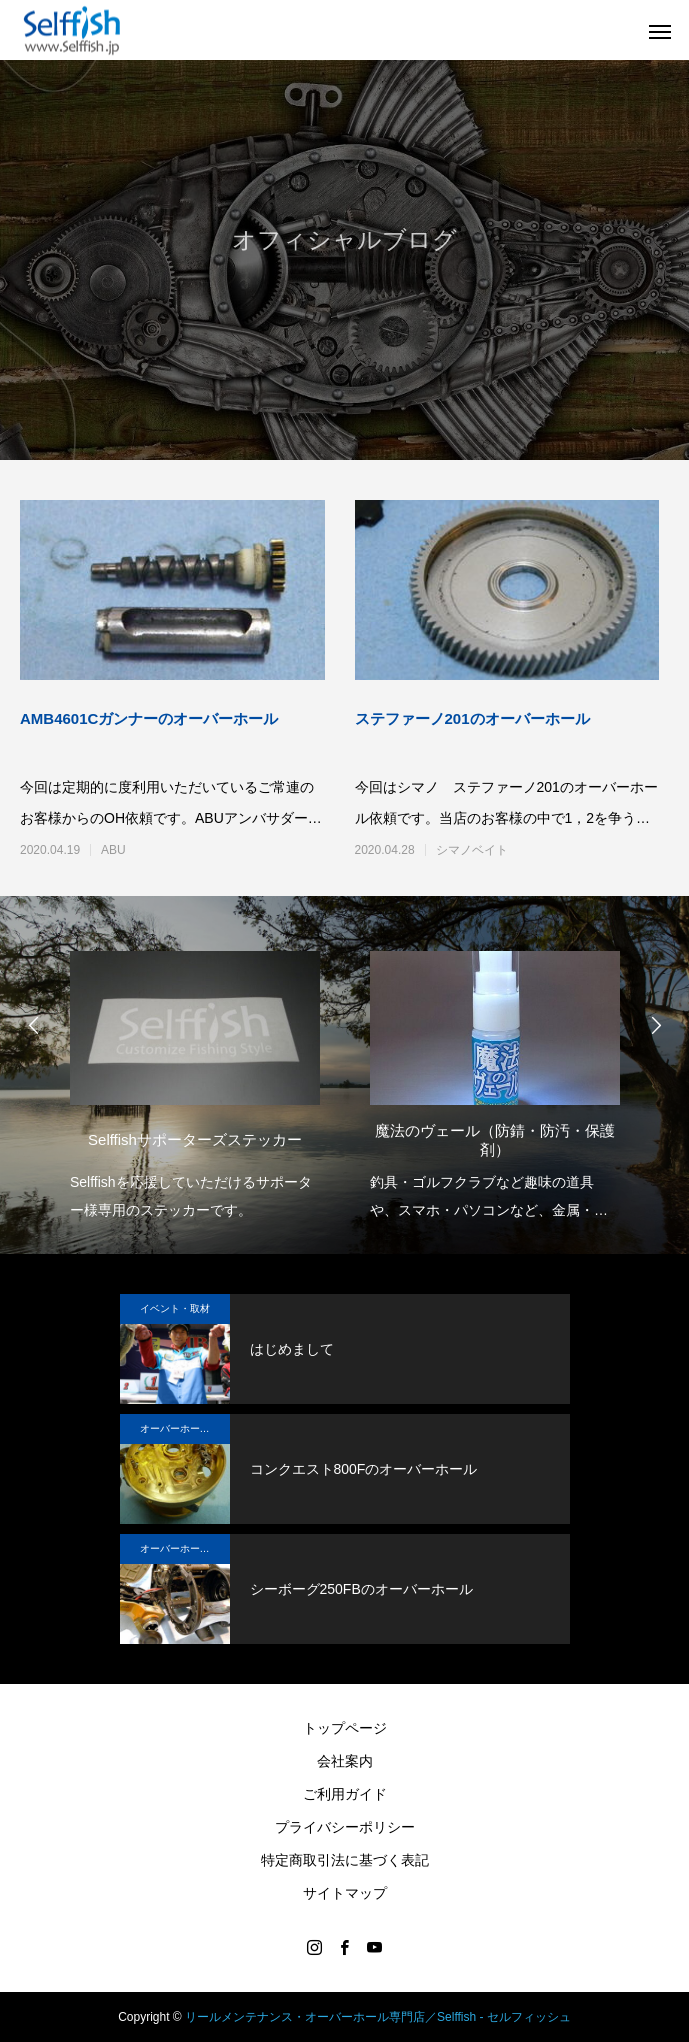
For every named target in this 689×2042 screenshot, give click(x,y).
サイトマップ (345, 1893)
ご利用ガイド (345, 1794)
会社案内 (345, 1761)
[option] (195, 1080)
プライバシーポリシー (345, 1827)
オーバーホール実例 (185, 1428)
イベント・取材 (175, 1308)
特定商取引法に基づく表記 (345, 1860)
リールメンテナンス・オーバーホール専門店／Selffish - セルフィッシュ (378, 2017)
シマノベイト (472, 850)
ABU (113, 850)
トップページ (345, 1728)
